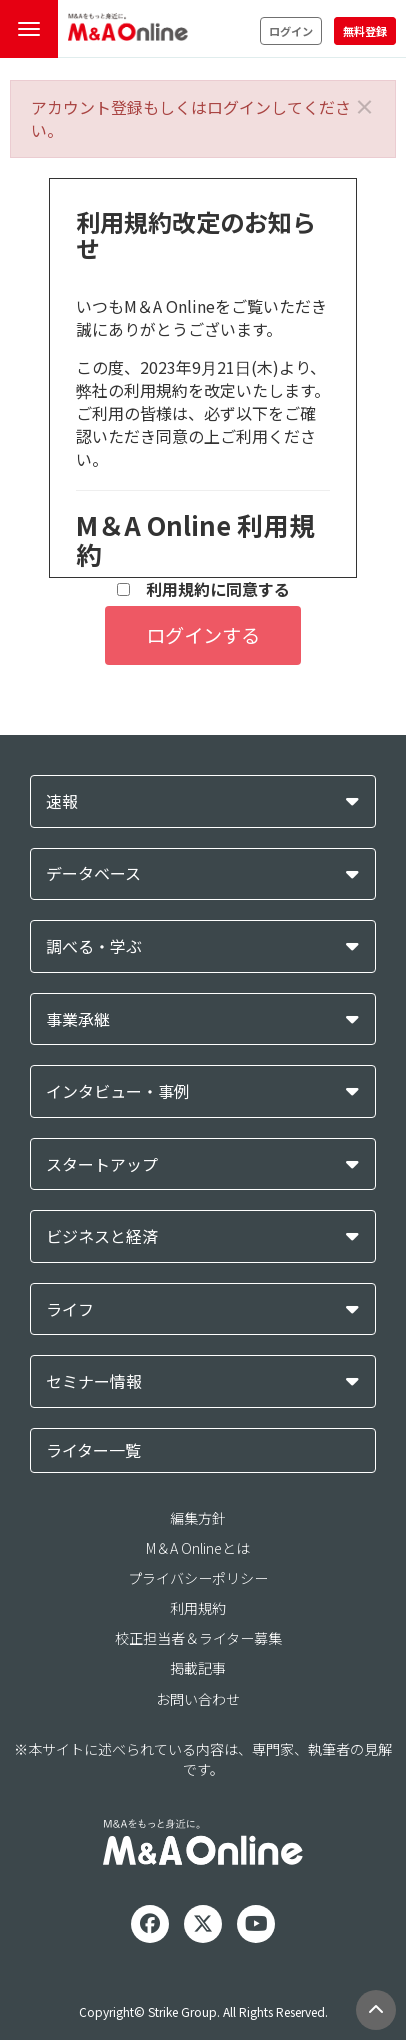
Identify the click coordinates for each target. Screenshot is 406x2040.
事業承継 (78, 1019)
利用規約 (198, 1608)
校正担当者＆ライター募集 (198, 1638)
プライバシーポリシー (198, 1578)
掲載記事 (198, 1668)
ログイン (291, 31)
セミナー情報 (94, 1381)
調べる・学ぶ (94, 946)
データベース (93, 873)
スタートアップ (102, 1164)
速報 (62, 801)
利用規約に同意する (203, 589)
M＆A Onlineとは (198, 1548)
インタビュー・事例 (118, 1091)
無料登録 (365, 31)
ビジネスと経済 (102, 1236)
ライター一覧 (93, 1450)
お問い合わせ (198, 1699)
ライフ (70, 1309)
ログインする (203, 635)
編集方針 (198, 1518)
